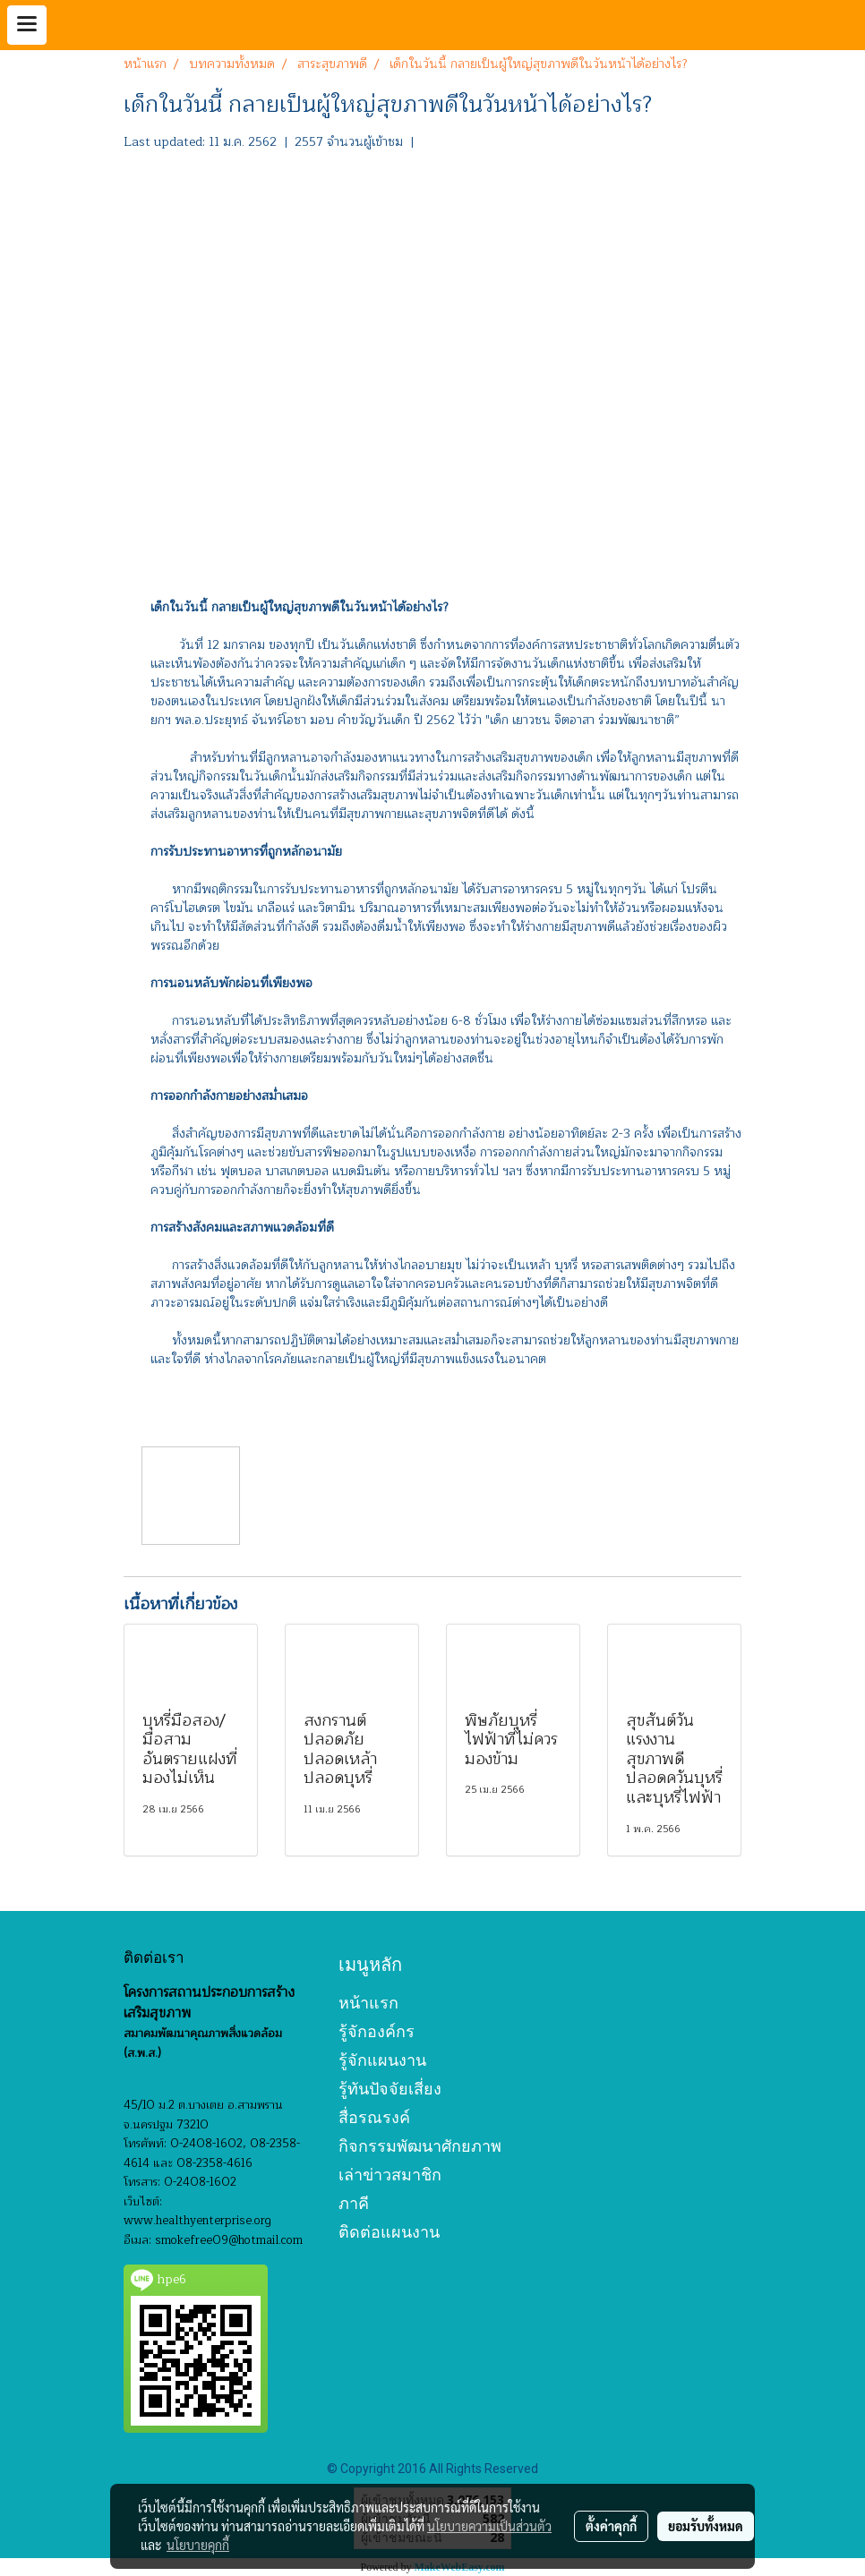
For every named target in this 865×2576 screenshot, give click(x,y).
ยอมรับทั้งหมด (705, 2526)
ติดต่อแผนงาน (389, 2231)
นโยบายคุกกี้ (198, 2545)
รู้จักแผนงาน (382, 2060)
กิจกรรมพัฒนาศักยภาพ (419, 2146)
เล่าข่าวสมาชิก (389, 2174)
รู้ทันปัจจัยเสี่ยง (389, 2088)
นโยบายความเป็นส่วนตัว (489, 2526)
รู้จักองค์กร (376, 2031)
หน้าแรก (368, 2002)
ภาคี (353, 2203)
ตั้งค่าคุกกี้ (611, 2526)
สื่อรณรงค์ (374, 2117)
